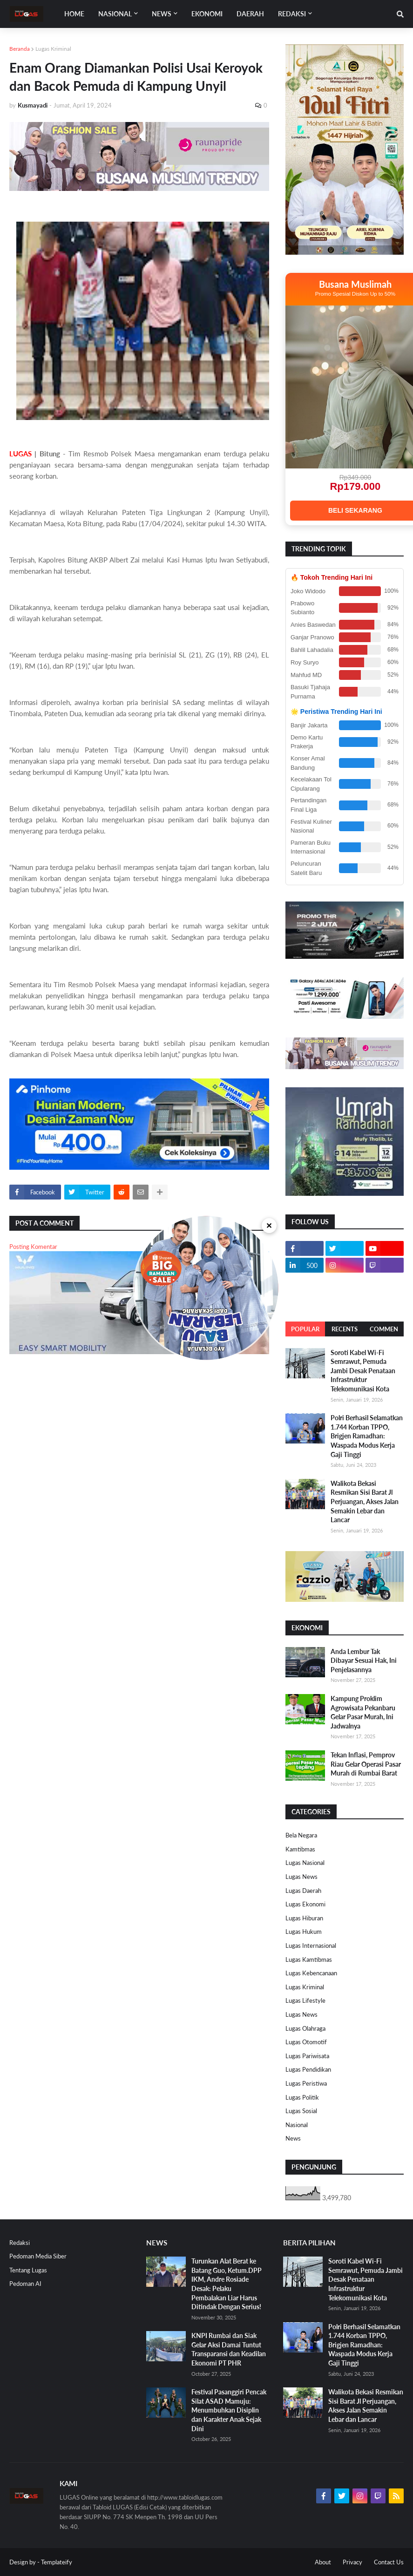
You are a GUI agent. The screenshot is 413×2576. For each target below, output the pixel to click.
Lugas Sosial (301, 2111)
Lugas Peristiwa (306, 2083)
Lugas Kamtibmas (308, 1959)
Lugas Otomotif (306, 2042)
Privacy (352, 2562)
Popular (305, 1329)
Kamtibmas (300, 1849)
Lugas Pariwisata (307, 2056)
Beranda (19, 48)
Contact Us (389, 2562)
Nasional (296, 2125)
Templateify (56, 2562)
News (293, 2138)
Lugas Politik (302, 2097)
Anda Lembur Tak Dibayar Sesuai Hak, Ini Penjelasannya (364, 1660)
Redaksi (19, 2242)
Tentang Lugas (28, 2270)
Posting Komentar (33, 1246)
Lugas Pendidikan (308, 2069)
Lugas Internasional (310, 1945)
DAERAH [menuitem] (250, 14)
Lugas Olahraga (305, 2028)
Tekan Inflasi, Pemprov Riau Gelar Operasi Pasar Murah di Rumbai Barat (366, 1764)
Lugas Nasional (305, 1862)
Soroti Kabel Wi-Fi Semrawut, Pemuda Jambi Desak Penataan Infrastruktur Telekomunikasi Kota (363, 1371)
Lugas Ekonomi (305, 1904)
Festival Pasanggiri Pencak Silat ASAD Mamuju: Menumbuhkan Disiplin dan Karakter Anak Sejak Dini (228, 2410)
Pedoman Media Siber (38, 2256)
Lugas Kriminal (53, 48)
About (323, 2562)
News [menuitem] (161, 14)
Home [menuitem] (74, 14)
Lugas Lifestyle (305, 2000)
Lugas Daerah (303, 1890)
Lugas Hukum (303, 1931)
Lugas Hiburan (304, 1918)
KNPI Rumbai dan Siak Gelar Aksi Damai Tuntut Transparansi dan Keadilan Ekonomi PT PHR (228, 2349)
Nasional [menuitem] (115, 14)
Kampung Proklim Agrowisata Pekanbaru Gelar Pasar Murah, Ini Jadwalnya (363, 1712)
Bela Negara (301, 1835)
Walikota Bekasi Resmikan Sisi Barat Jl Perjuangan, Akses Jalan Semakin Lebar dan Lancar (365, 1501)
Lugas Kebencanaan (311, 1973)
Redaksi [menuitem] (292, 14)
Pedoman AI (25, 2283)
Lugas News (301, 1876)
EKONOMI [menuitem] (207, 14)
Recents (345, 1329)
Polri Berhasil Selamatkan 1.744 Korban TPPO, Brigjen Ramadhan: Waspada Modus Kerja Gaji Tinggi (367, 1436)
